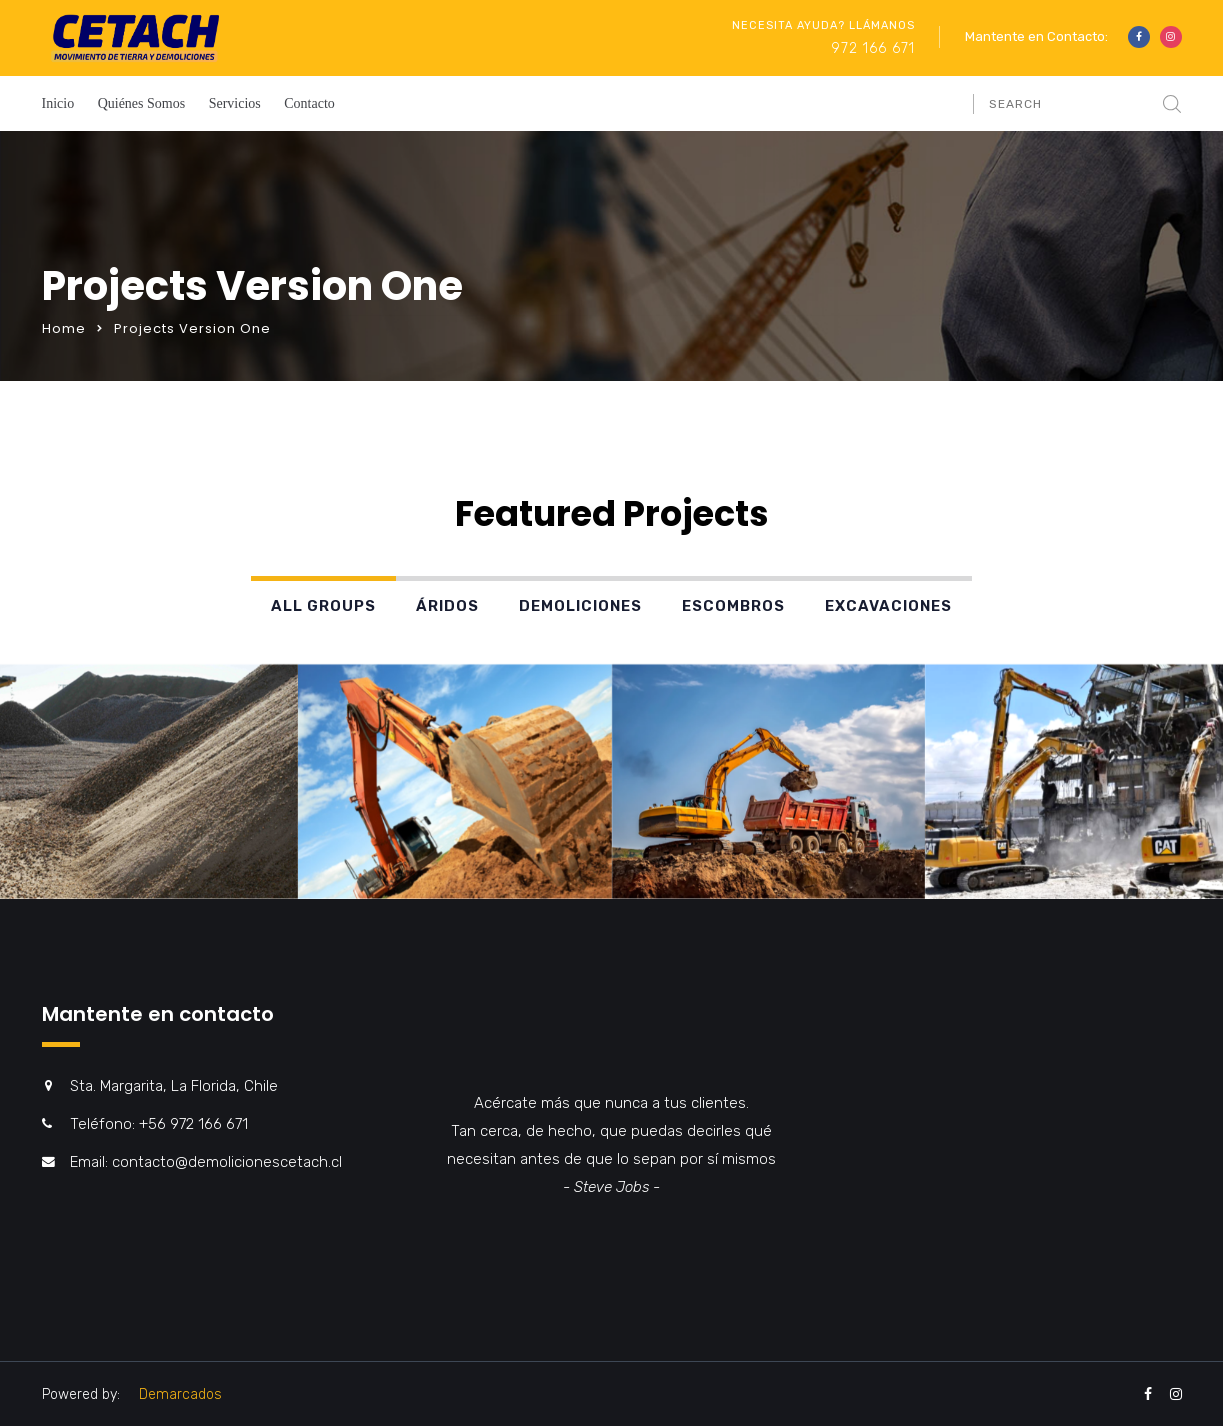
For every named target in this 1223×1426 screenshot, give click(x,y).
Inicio (58, 103)
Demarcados (180, 1394)
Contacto (309, 103)
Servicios (235, 103)
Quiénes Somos (142, 103)
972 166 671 (873, 48)
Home (64, 328)
